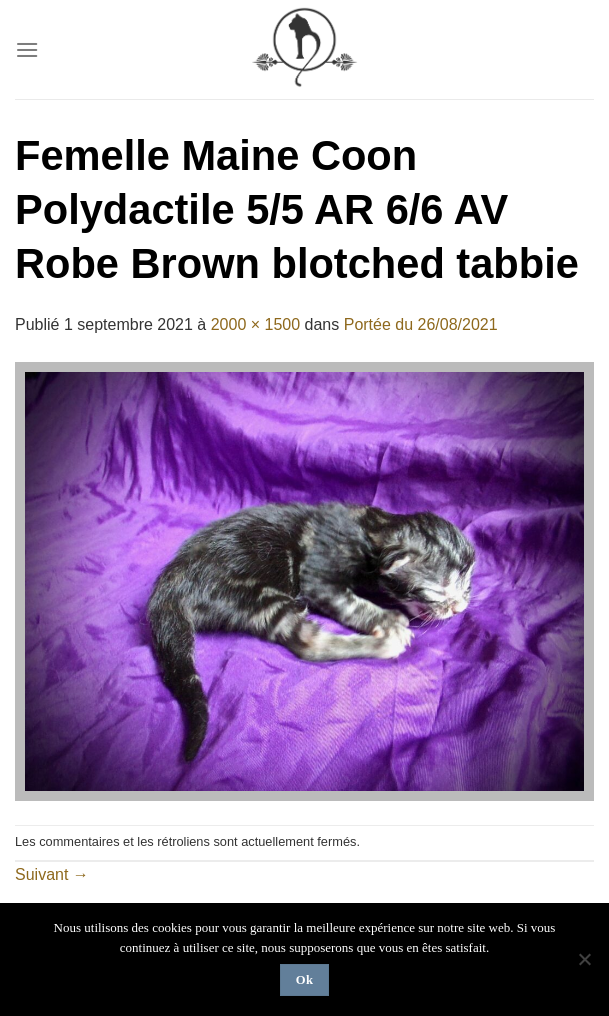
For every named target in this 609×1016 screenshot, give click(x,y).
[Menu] (27, 49)
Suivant (52, 874)
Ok (305, 980)
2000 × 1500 (255, 324)
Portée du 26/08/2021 (421, 324)
